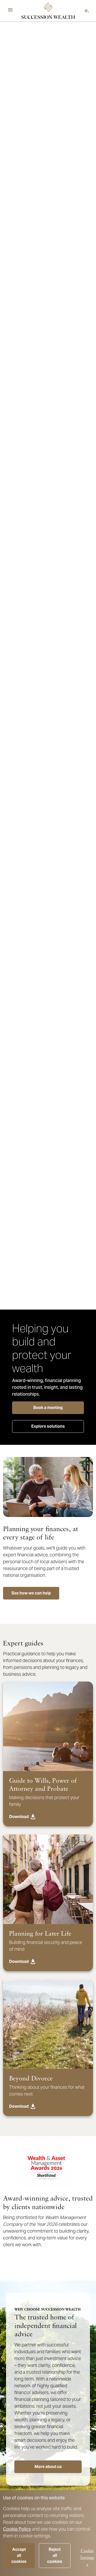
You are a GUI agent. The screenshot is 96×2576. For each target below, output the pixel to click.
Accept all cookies (18, 2555)
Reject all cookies (54, 2555)
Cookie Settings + (87, 2557)
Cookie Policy (17, 2529)
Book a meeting (48, 1407)
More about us (48, 2466)
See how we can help (31, 1593)
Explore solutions (48, 1426)
